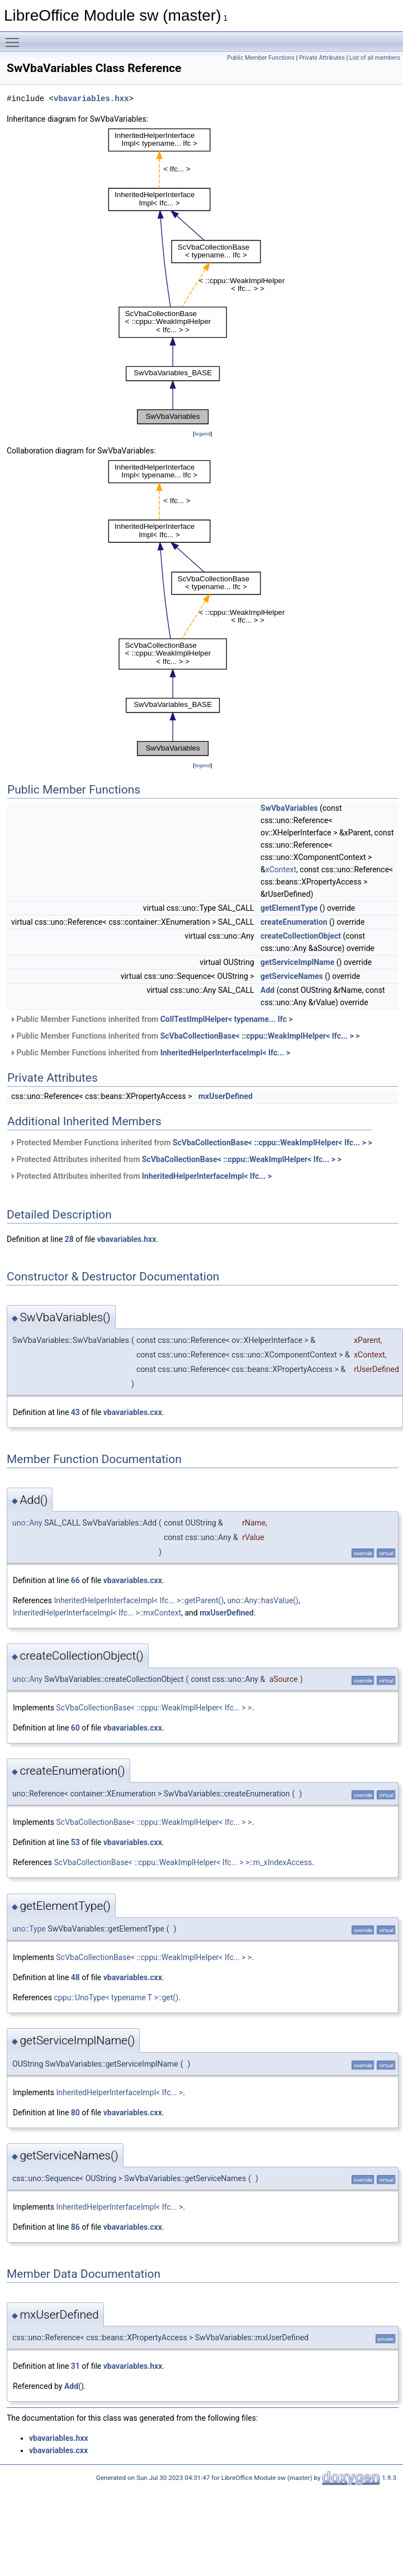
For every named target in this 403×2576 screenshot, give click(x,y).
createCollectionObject (300, 935)
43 (75, 1412)
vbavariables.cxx (132, 1412)
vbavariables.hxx (91, 98)
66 (75, 1580)
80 (75, 2112)
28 (69, 1239)
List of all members (374, 57)
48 (75, 1977)
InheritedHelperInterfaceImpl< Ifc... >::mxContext (97, 1612)
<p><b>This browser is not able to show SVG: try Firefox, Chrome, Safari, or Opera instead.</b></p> (203, 276)
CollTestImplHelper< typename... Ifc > (226, 1019)
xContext (280, 869)
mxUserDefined (225, 1096)
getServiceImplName (297, 962)
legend (203, 434)
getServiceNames (291, 976)
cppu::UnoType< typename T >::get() (116, 1997)
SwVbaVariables (288, 808)
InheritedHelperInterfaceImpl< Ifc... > (225, 1052)
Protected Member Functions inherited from (191, 1142)
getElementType (288, 908)
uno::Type (29, 1928)
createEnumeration (293, 921)
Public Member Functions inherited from (151, 1019)
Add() (74, 2386)
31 (75, 2366)
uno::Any (27, 1522)
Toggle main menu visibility (15, 37)
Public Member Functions (261, 57)
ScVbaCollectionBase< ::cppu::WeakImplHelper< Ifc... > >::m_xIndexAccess (183, 1862)
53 (75, 1842)
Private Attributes (322, 57)
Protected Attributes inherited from (176, 1159)
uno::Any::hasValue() (262, 1600)
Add (267, 990)
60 (75, 1727)
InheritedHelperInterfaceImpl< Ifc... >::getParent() (139, 1600)
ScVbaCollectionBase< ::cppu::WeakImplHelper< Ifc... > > (260, 1035)
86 (75, 2227)
